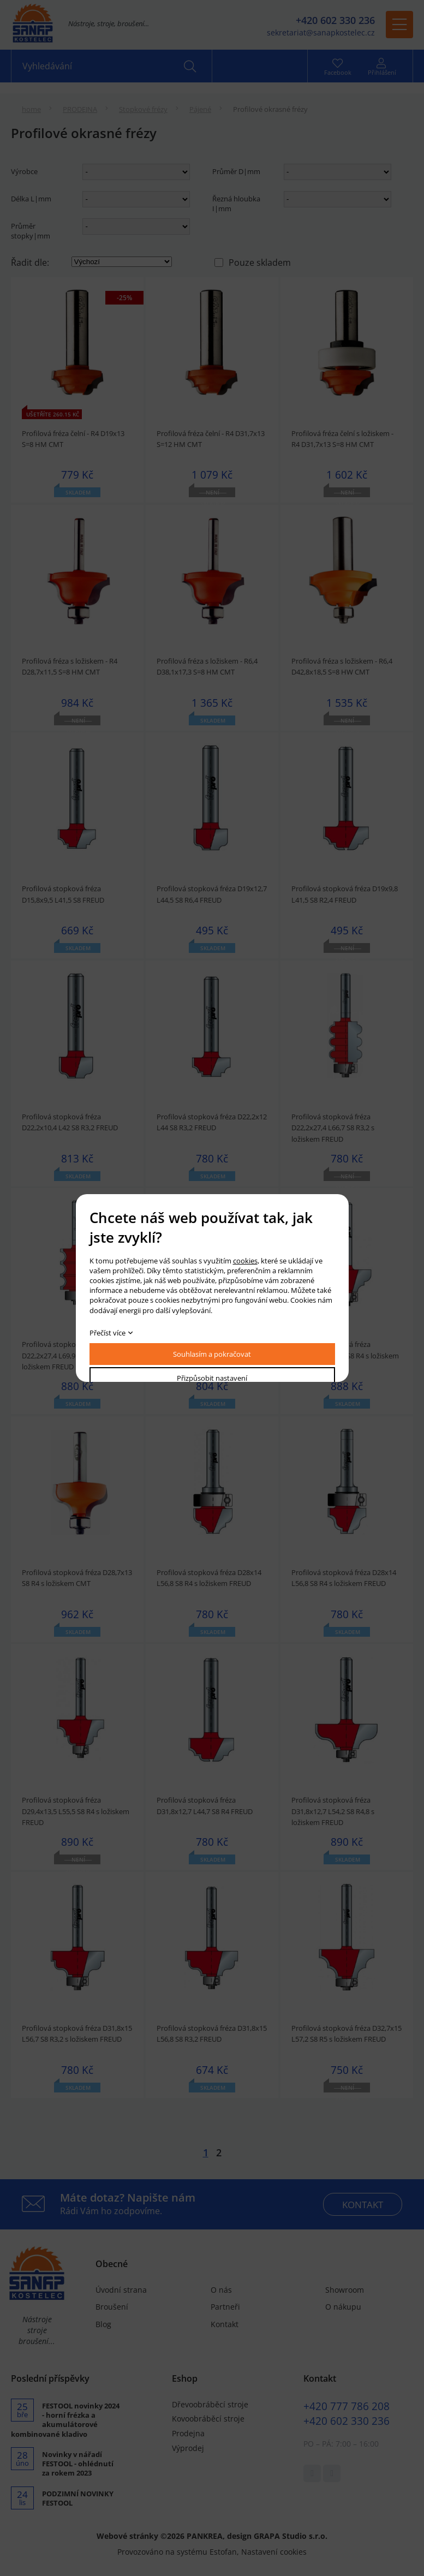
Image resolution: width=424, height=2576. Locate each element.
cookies (245, 1261)
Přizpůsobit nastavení (212, 1378)
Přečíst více (107, 1333)
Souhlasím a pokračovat (212, 1354)
